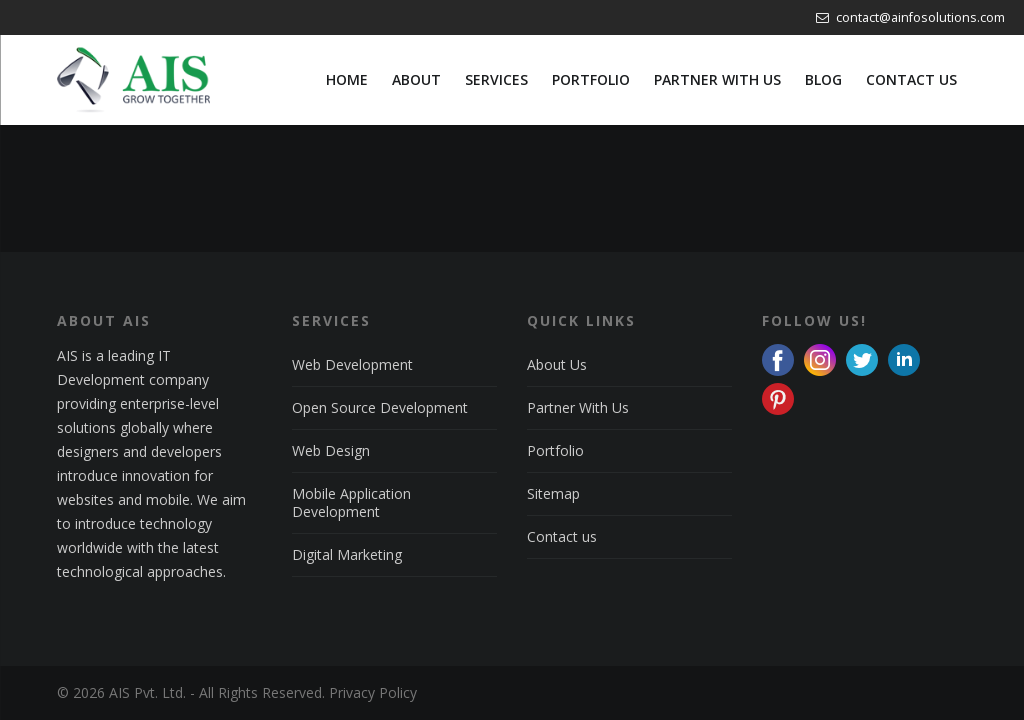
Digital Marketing (347, 554)
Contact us (562, 536)
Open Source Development (380, 407)
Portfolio (555, 450)
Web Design (331, 450)
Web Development (352, 364)
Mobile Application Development (351, 502)
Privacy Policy (373, 692)
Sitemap (553, 493)
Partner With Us (578, 407)
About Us (557, 364)
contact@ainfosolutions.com (910, 17)
